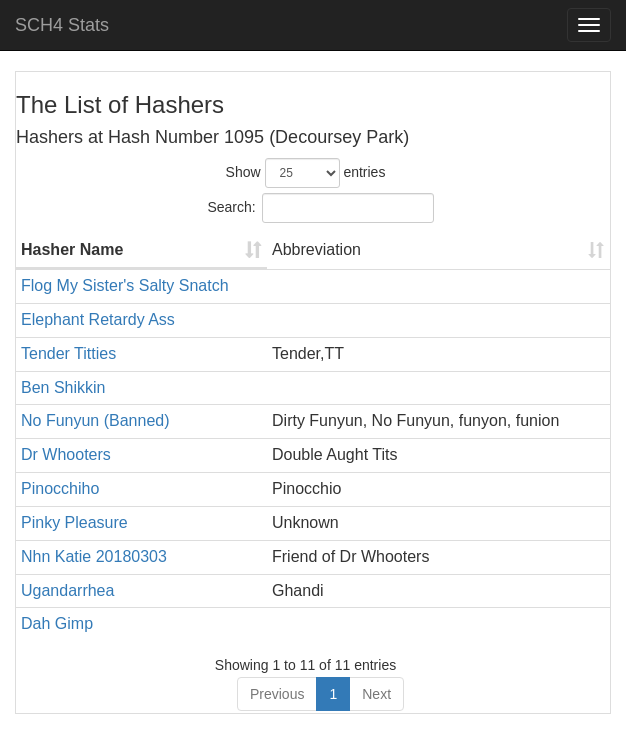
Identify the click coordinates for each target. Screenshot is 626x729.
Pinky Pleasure (74, 522)
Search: (320, 208)
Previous (277, 694)
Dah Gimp (57, 623)
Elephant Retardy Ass (98, 319)
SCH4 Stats (62, 25)
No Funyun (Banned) (95, 420)
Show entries (306, 173)
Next (376, 694)
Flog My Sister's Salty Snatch (125, 285)
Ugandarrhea (67, 590)
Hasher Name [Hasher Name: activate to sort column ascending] (72, 249)
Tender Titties (68, 353)
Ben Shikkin (63, 387)
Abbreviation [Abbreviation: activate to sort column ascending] (316, 249)
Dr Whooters (66, 454)
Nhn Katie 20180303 (94, 556)
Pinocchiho (60, 488)
